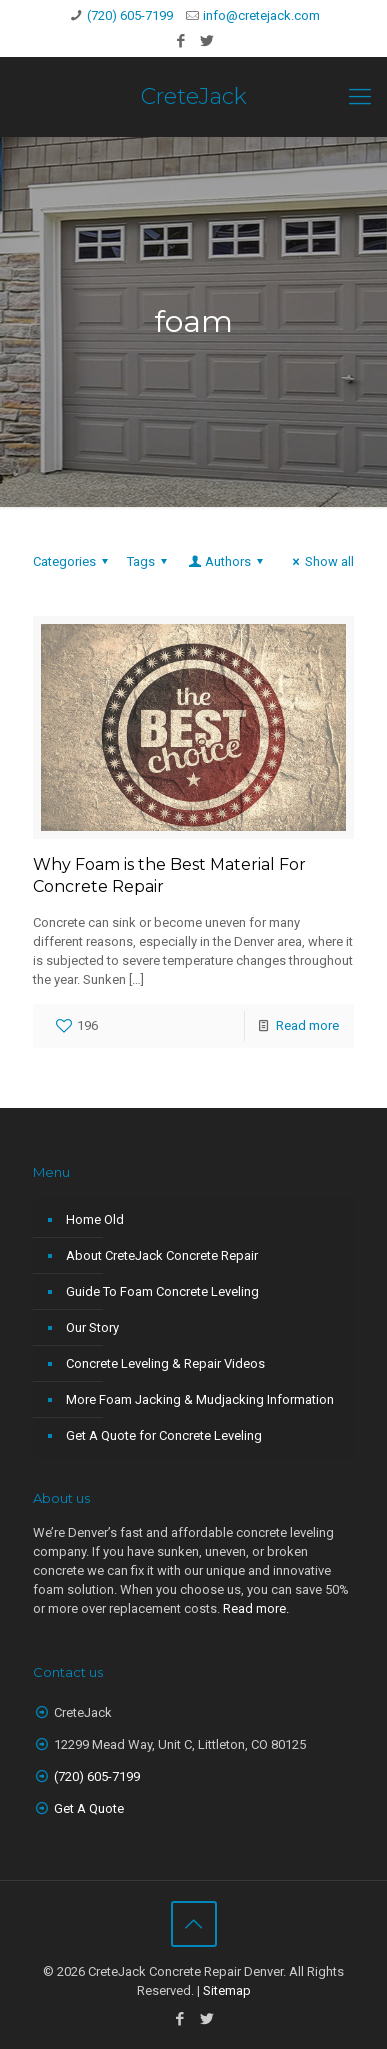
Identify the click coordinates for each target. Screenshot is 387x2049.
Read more (307, 1025)
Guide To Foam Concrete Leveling (162, 1291)
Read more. (256, 1608)
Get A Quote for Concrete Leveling (164, 1435)
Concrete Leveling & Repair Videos (165, 1363)
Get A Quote (89, 1808)
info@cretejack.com (261, 15)
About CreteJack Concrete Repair (162, 1255)
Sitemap (227, 1990)
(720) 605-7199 (130, 15)
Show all (320, 561)
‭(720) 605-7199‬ (97, 1776)
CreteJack (194, 96)
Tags (150, 561)
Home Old (95, 1219)
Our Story (92, 1327)
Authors (227, 561)
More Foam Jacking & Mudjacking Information (200, 1399)
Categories (73, 561)
